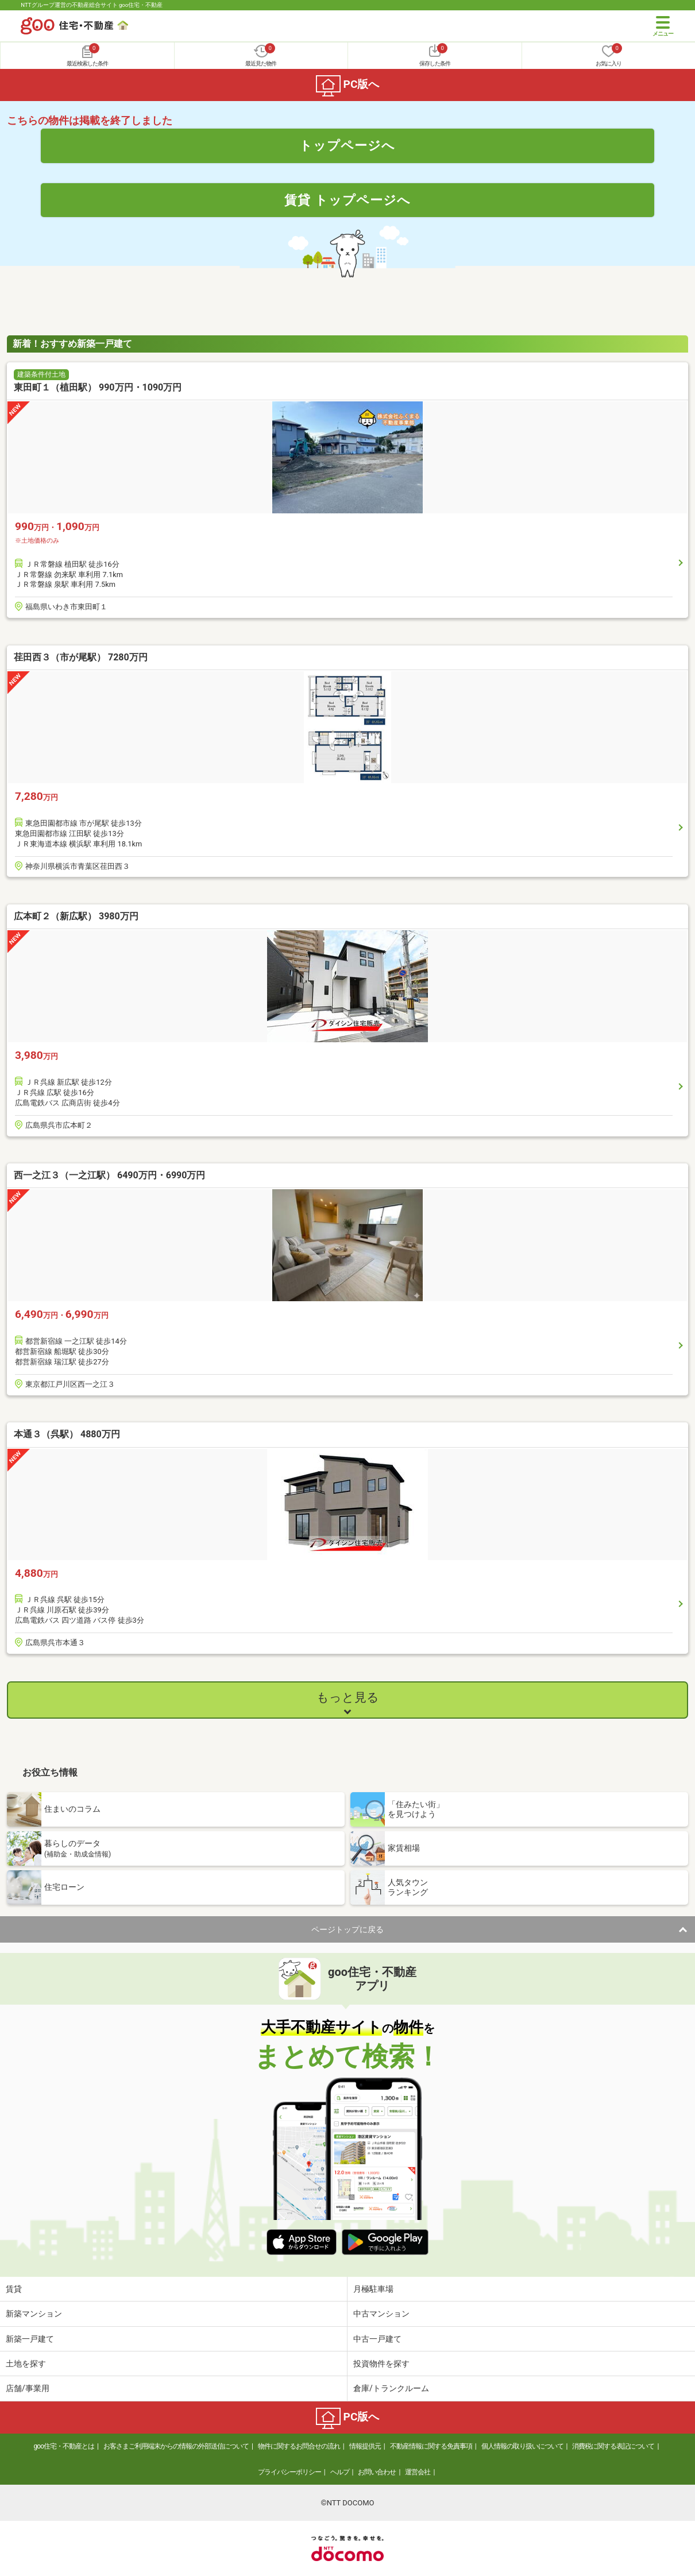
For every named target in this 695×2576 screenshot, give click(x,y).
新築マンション (34, 2313)
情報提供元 (365, 2446)
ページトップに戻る (347, 1929)
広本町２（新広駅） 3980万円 (76, 916)
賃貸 (14, 2288)
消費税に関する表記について (613, 2446)
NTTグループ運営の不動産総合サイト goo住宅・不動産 (92, 5)
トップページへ (347, 145)
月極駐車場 (373, 2288)
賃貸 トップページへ (347, 199)
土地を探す (26, 2363)
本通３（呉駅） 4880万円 (67, 1434)
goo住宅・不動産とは (64, 2446)
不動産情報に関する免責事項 (431, 2446)
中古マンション (381, 2313)
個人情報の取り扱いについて (522, 2446)
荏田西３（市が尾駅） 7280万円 (81, 657)
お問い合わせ (377, 2472)
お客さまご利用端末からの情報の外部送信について (176, 2446)
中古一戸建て (377, 2338)
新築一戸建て (30, 2338)
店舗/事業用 (27, 2388)
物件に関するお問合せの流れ (299, 2446)
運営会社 (417, 2472)
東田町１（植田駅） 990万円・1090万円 (98, 387)
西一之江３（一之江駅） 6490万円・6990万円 (109, 1175)
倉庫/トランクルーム (391, 2388)
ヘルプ (339, 2472)
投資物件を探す (381, 2363)
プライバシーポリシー (289, 2472)
